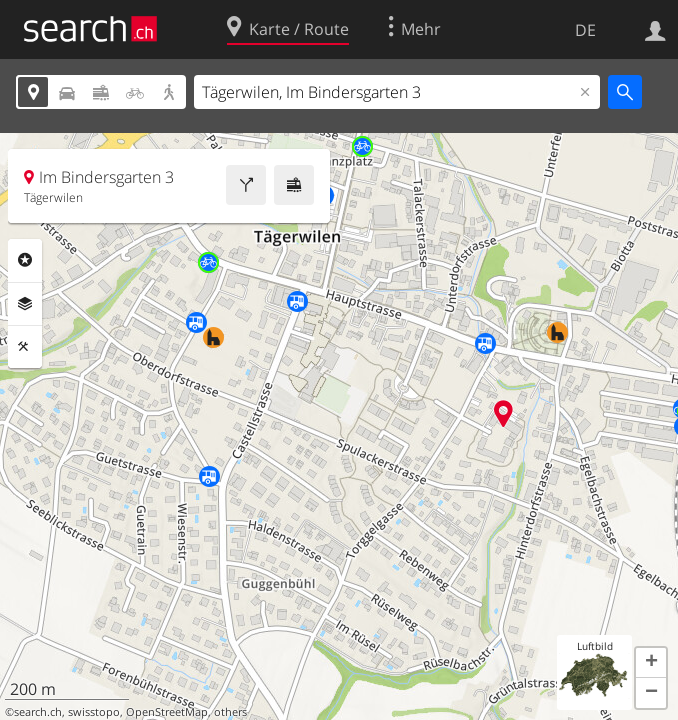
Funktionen (25, 347)
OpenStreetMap (167, 712)
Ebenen (25, 304)
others (230, 712)
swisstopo (94, 712)
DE (585, 30)
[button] (651, 663)
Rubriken (25, 260)
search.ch (38, 712)
